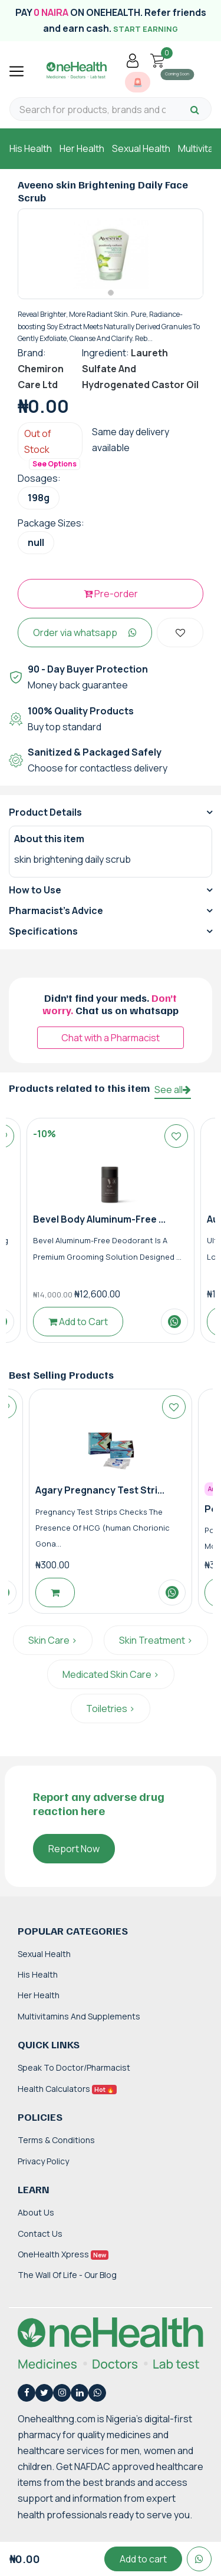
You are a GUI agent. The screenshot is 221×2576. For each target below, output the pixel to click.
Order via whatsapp (85, 632)
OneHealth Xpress (63, 2254)
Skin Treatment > (156, 1640)
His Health (30, 148)
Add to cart (143, 2558)
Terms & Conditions (56, 2139)
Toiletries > (110, 1708)
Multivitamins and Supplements (79, 2016)
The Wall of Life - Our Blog (67, 2274)
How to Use (35, 889)
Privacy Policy (43, 2161)
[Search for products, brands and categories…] (92, 110)
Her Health (82, 148)
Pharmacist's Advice (56, 910)
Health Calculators (67, 2088)
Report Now (74, 1848)
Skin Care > (52, 1640)
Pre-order (111, 593)
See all (172, 1089)
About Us (36, 2212)
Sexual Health (141, 148)
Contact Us (40, 2233)
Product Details (45, 812)
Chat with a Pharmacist (110, 1037)
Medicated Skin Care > (110, 1674)
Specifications (43, 931)
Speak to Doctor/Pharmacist (74, 2067)
